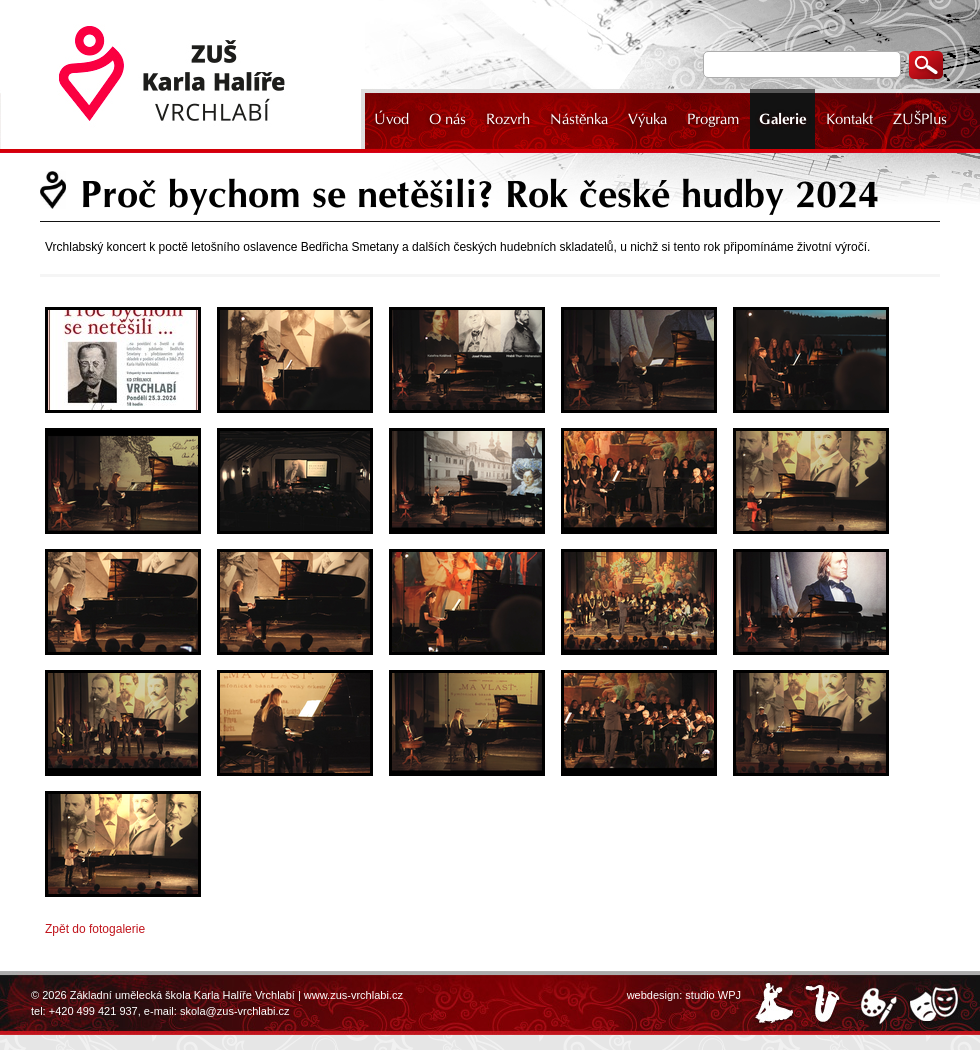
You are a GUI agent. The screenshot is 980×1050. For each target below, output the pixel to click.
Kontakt (849, 119)
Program (713, 119)
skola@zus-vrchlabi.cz (235, 1011)
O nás (447, 119)
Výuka (647, 119)
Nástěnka (579, 119)
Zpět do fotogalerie (95, 929)
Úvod (391, 119)
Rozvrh (508, 119)
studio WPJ (713, 995)
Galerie (782, 119)
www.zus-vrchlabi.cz (353, 995)
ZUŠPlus (920, 119)
